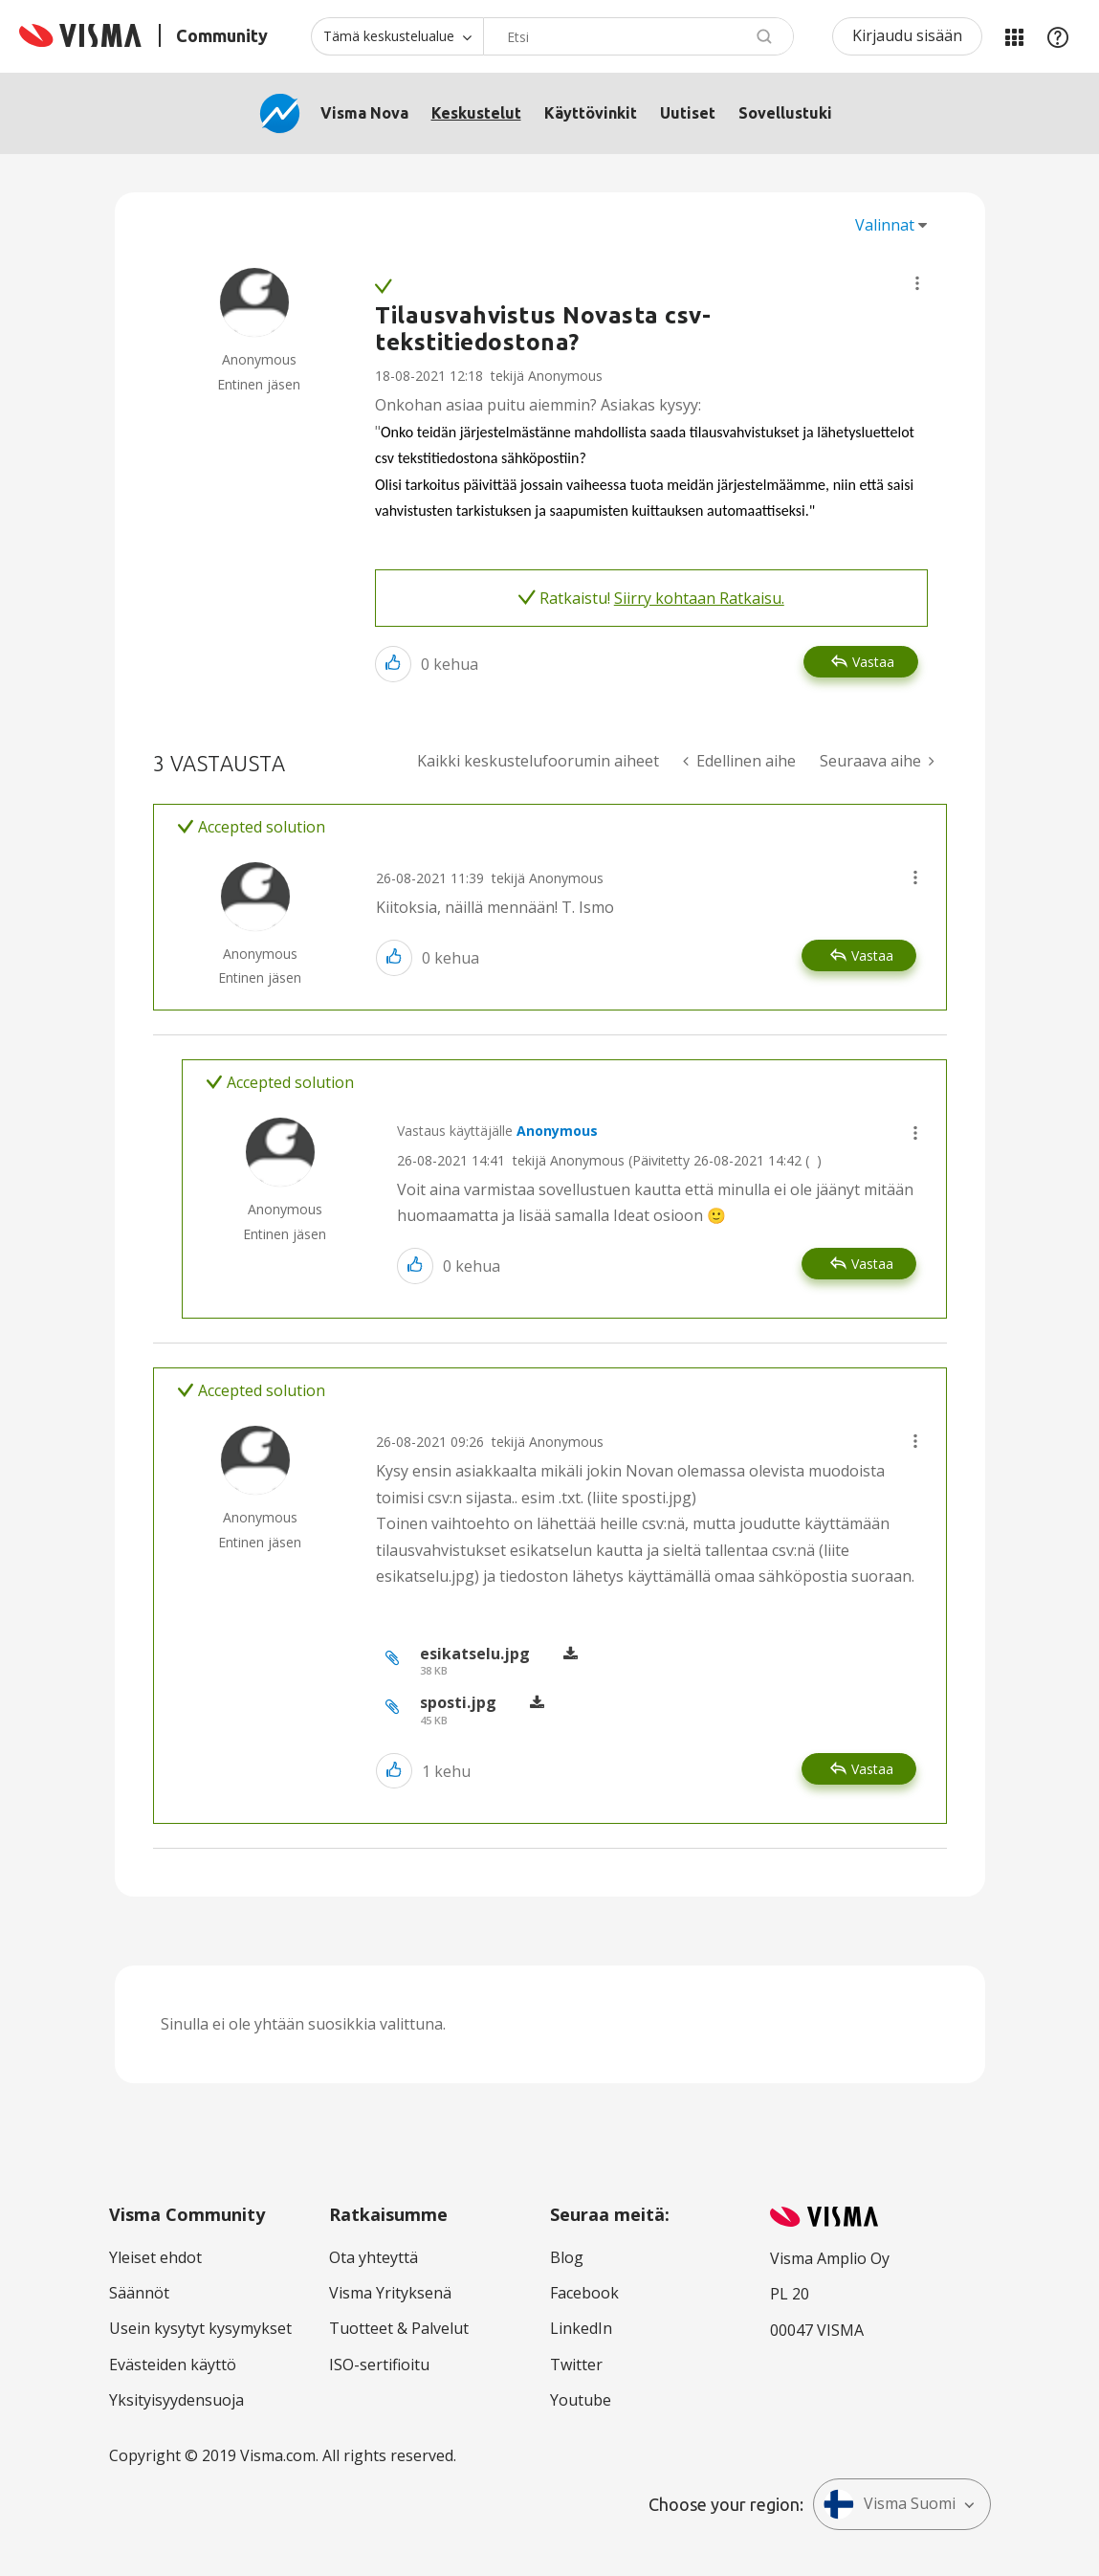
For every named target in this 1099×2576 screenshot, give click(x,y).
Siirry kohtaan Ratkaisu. (699, 598)
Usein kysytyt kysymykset (200, 2328)
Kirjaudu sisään (907, 35)
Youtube (580, 2399)
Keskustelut (476, 113)
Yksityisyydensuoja (176, 2399)
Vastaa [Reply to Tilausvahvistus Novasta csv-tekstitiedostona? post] (873, 662)
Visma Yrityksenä (390, 2292)
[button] (917, 283)
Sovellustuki (785, 113)
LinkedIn (581, 2328)
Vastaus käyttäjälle (497, 1130)
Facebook (584, 2292)
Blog (566, 2257)
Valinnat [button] (884, 224)
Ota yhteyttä (373, 2257)
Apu (1058, 36)
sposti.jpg (458, 1702)
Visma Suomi (890, 2504)
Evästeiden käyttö (172, 2364)
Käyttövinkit (590, 113)
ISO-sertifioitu (379, 2364)
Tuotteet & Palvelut (399, 2328)
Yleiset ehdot (155, 2257)
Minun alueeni (1014, 36)
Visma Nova (364, 113)
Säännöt (139, 2292)
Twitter (576, 2364)
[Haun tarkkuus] (397, 36)
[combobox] (638, 36)
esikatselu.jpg (475, 1653)
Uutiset (687, 113)
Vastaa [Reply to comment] (872, 955)
